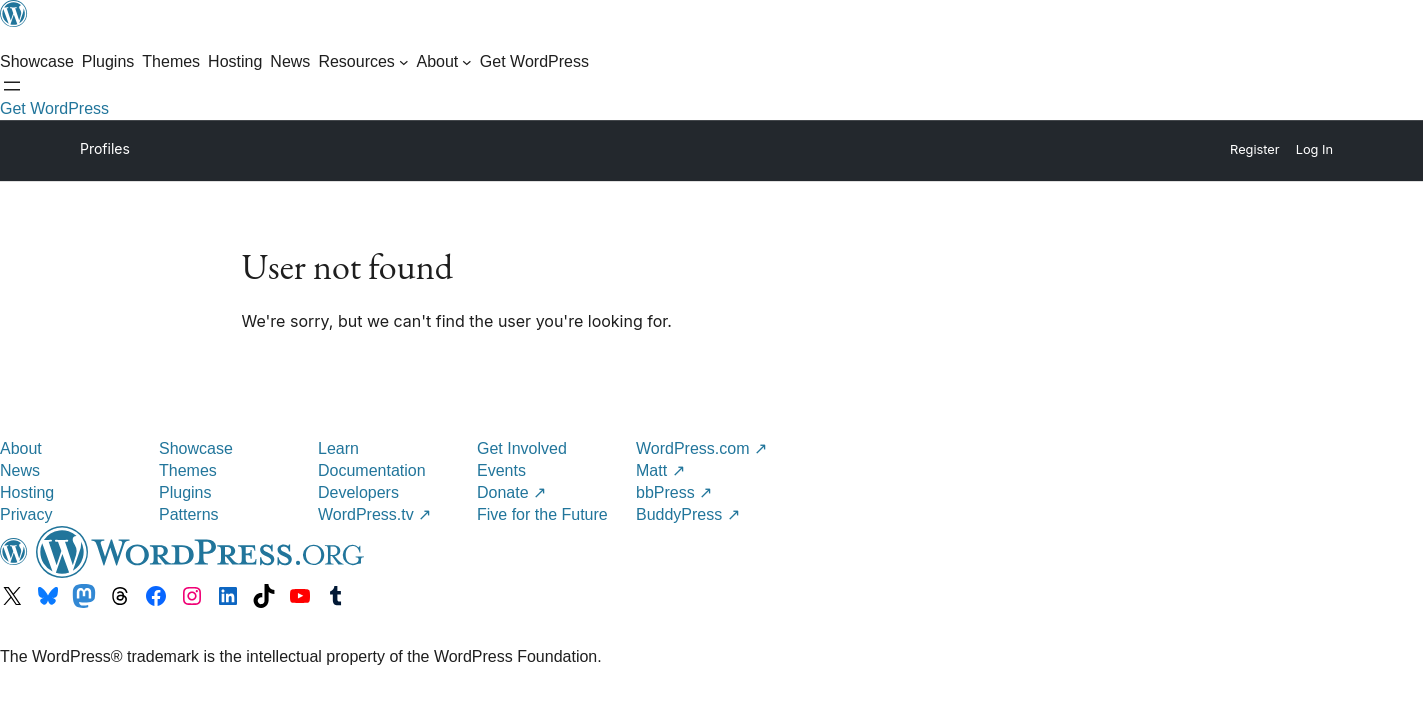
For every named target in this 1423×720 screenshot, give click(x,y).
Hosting (27, 492)
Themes (188, 470)
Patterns (189, 514)
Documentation (372, 470)
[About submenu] (443, 62)
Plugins (185, 492)
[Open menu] (12, 86)
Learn (338, 448)
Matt (660, 470)
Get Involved (522, 448)
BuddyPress (688, 514)
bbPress (674, 492)
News (20, 470)
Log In (1314, 149)
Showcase (196, 448)
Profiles (105, 148)
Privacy (26, 514)
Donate (511, 492)
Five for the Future (542, 514)
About (21, 448)
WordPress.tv (374, 514)
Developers (358, 492)
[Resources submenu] (363, 62)
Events (501, 470)
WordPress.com (701, 448)
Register (1255, 149)
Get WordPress (54, 108)
